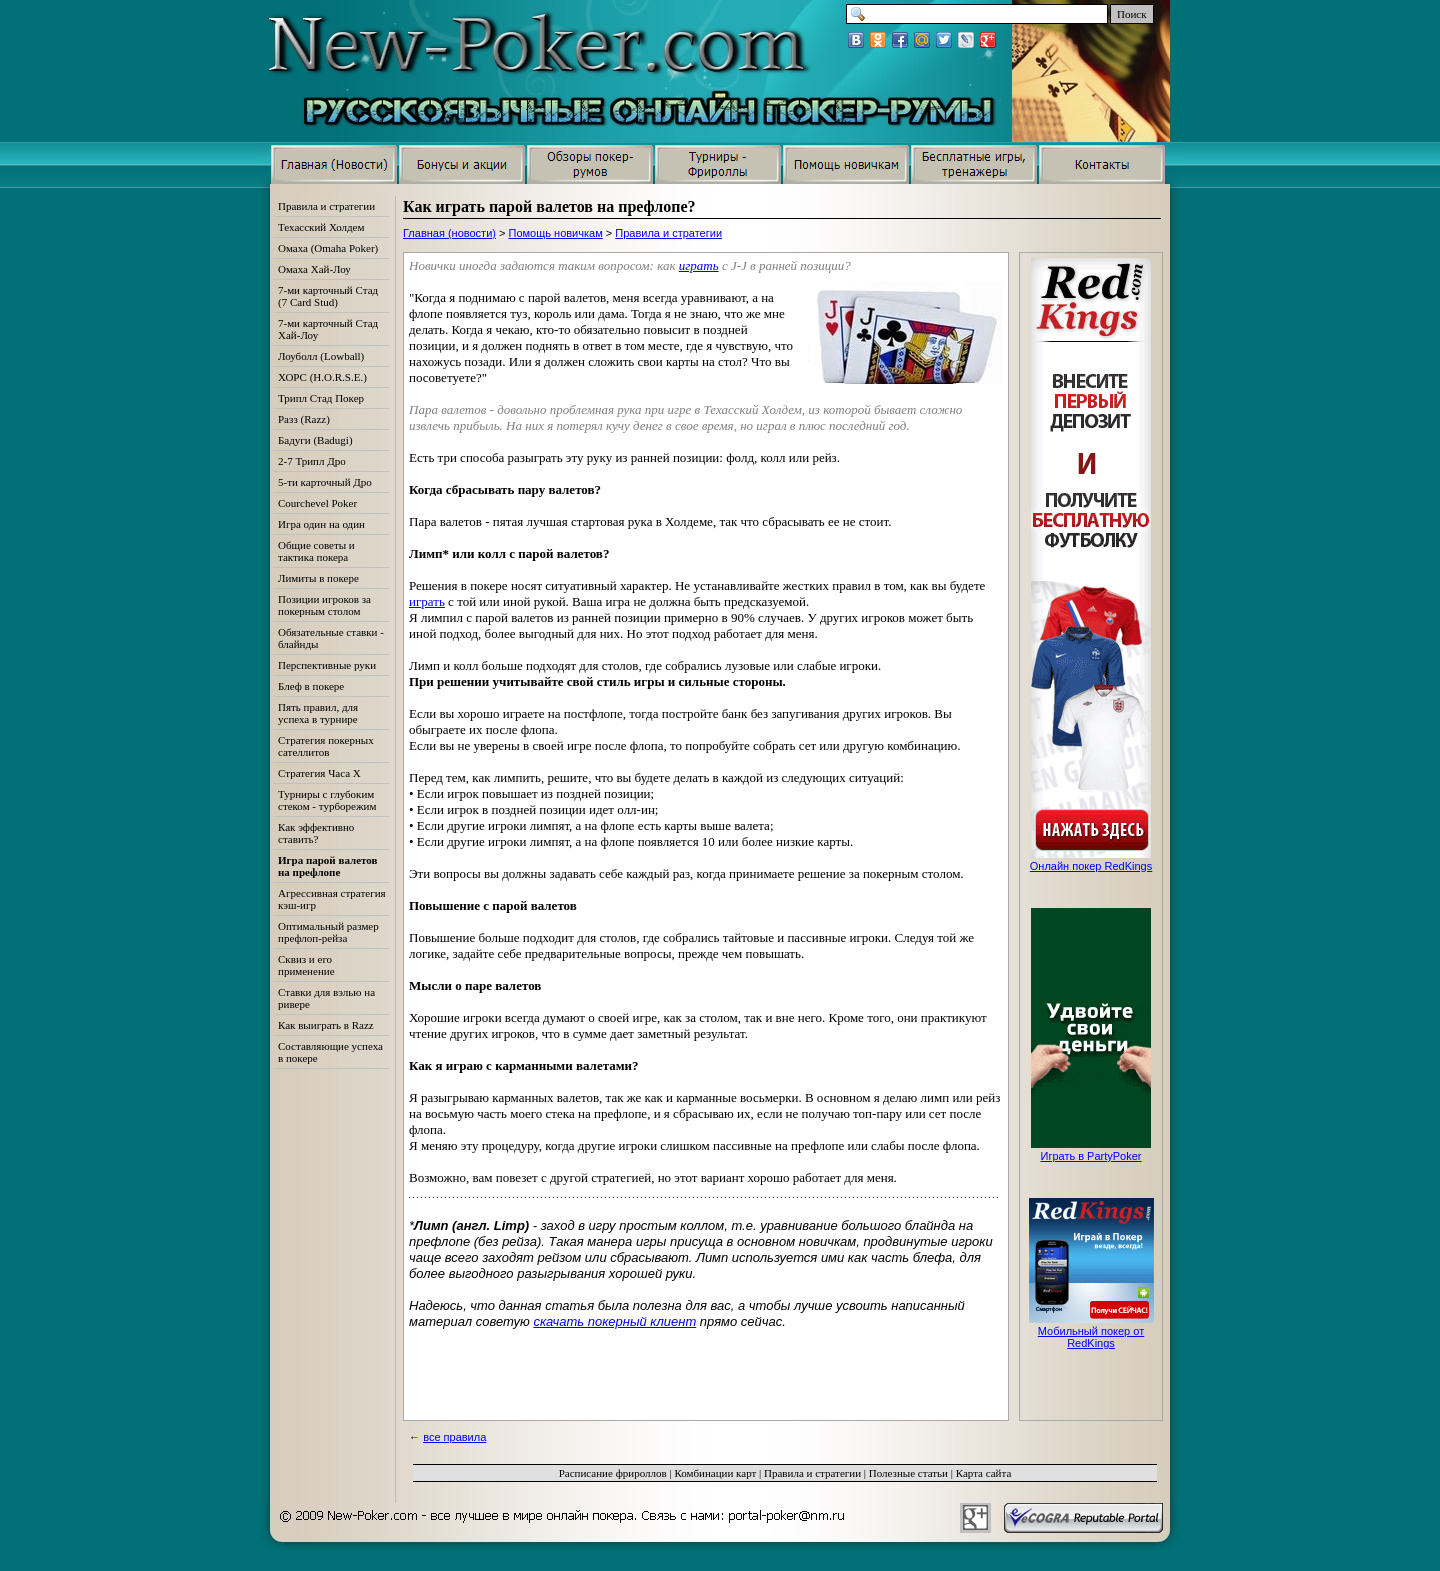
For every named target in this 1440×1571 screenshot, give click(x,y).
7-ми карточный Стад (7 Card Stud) (328, 296)
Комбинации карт (715, 1473)
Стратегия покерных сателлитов (326, 746)
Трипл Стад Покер (321, 398)
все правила (454, 1437)
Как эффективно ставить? (316, 833)
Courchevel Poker (317, 503)
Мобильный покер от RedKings (1091, 1337)
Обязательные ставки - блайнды (331, 638)
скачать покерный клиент (614, 1321)
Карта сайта (984, 1473)
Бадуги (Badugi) (315, 440)
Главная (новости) (449, 233)
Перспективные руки (327, 665)
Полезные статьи (908, 1473)
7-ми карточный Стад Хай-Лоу (328, 329)
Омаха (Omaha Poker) (328, 248)
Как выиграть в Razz (326, 1025)
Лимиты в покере (318, 578)
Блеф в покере (311, 686)
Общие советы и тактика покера (316, 551)
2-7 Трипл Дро (312, 461)
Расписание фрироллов (613, 1473)
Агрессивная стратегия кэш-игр (332, 899)
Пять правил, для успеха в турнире (318, 713)
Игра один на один (321, 524)
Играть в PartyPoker (1090, 1156)
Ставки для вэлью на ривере (326, 998)
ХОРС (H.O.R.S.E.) (322, 377)
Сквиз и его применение (306, 965)
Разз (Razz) (304, 419)
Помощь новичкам (556, 233)
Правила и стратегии (668, 233)
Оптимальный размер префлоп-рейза (328, 932)
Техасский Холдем (321, 227)
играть (699, 265)
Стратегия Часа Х (319, 773)
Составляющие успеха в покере (330, 1052)
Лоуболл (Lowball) (321, 356)
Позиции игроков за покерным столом (324, 605)
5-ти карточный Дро (325, 482)
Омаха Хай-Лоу (314, 269)
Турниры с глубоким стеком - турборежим (327, 800)
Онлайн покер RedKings (1091, 866)
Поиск (1132, 14)
